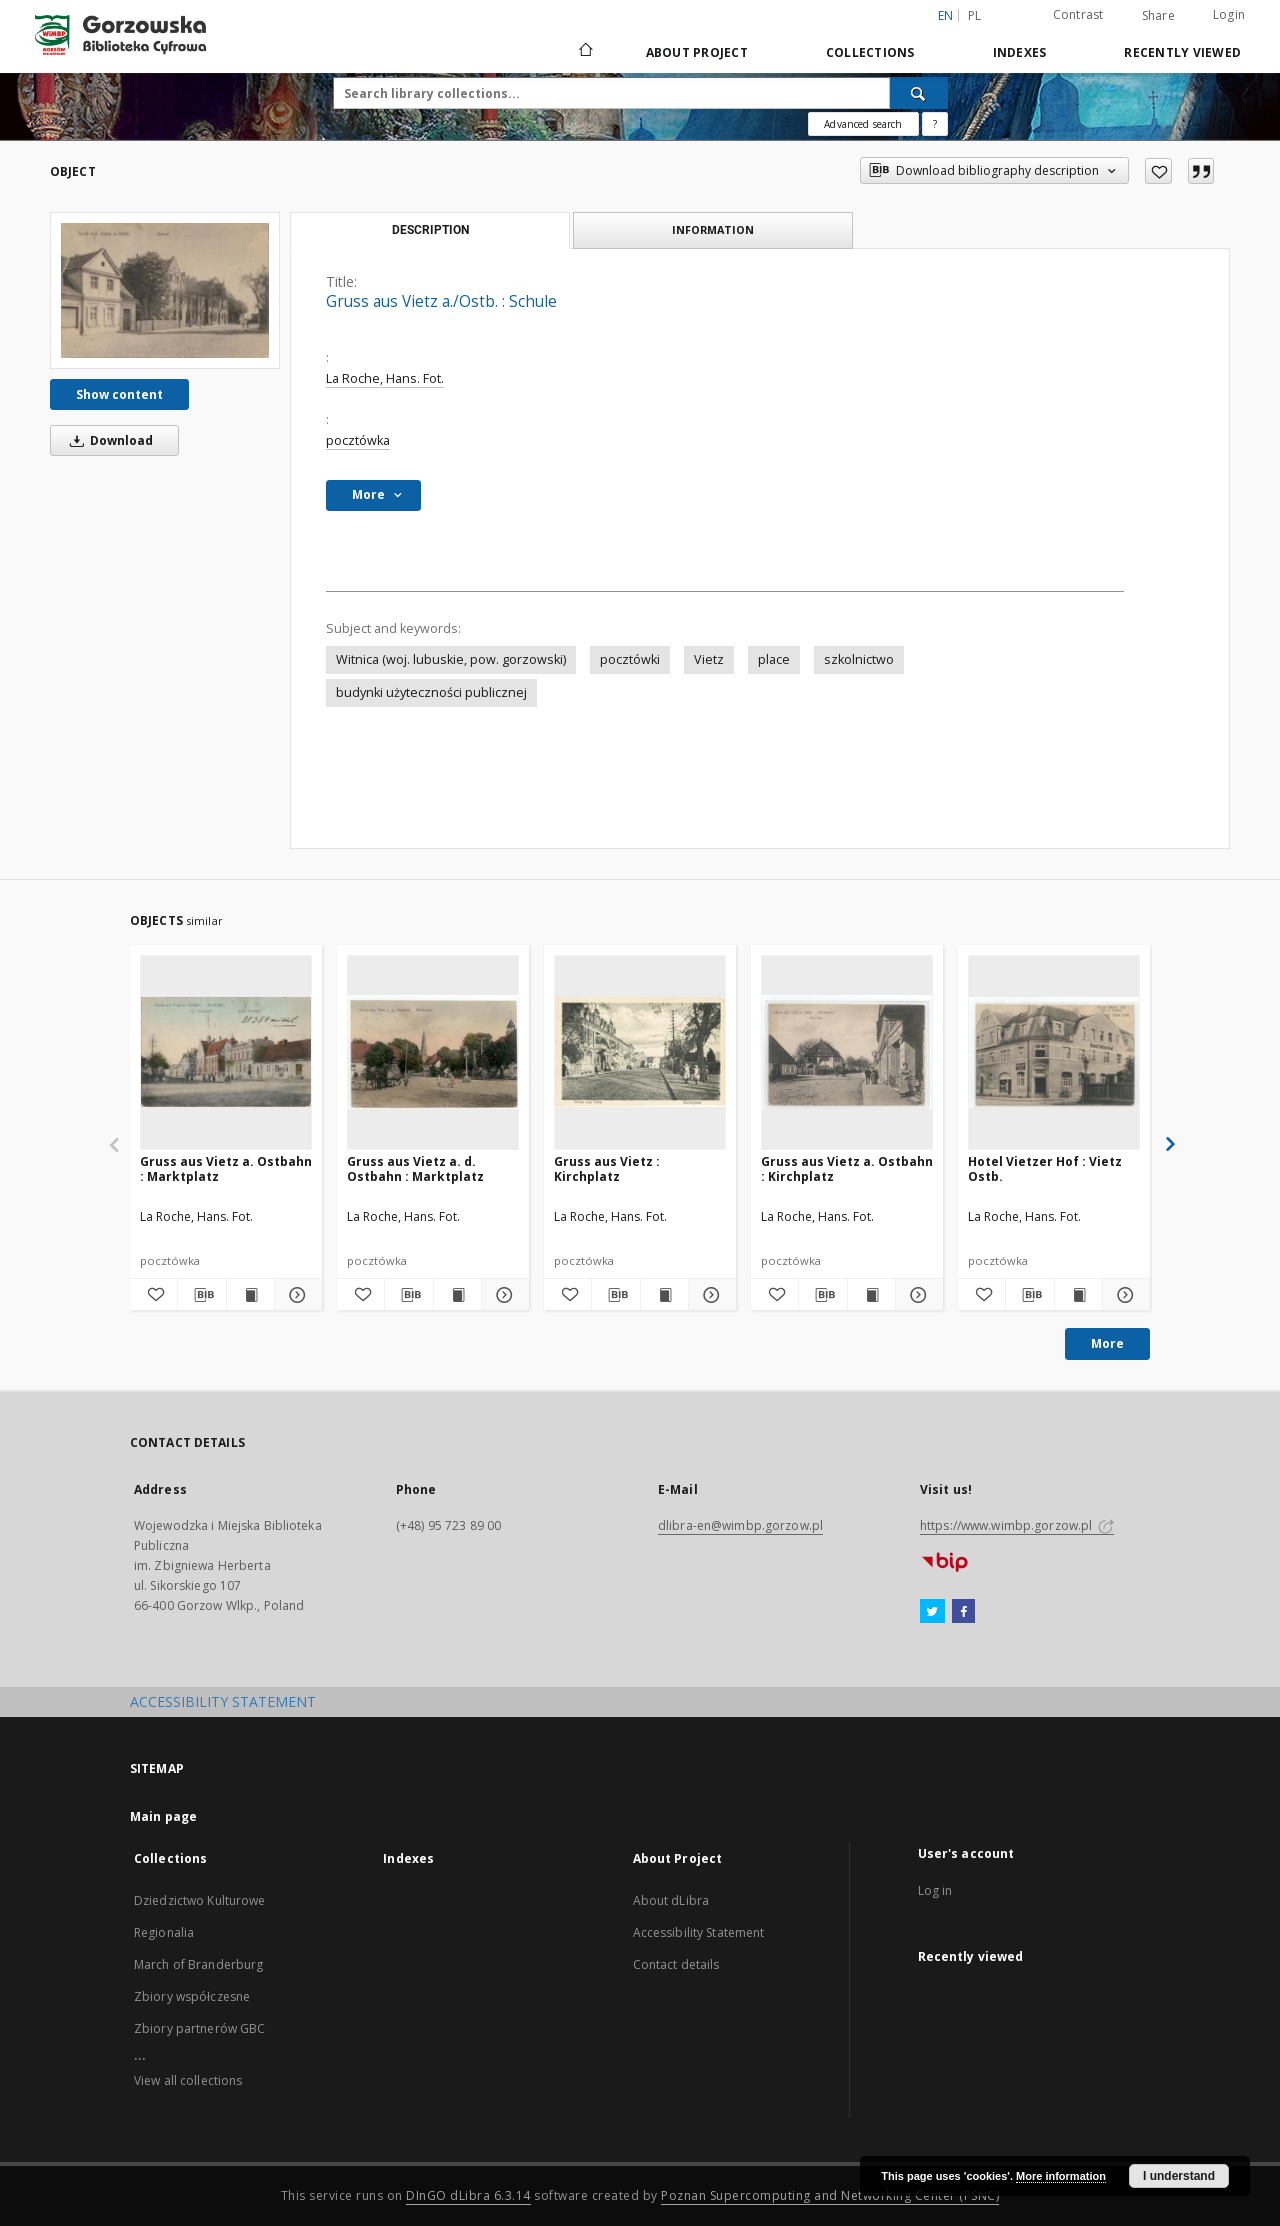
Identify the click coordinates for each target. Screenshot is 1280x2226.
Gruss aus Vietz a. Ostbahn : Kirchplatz (847, 1168)
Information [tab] (713, 229)
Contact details (676, 1964)
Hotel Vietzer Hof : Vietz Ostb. (1045, 1168)
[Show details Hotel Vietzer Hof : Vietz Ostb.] (1123, 1295)
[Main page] (584, 52)
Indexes (1020, 52)
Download (108, 440)
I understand (1179, 2176)
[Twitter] (932, 1612)
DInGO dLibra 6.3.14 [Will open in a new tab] (468, 2195)
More (1107, 1343)
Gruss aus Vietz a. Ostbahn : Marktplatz (226, 1168)
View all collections (188, 2080)
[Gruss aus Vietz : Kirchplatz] (640, 1052)
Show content (119, 394)
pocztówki (630, 659)
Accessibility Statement (699, 1932)
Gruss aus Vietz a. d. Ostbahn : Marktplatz (415, 1168)
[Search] (919, 93)
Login (1229, 14)
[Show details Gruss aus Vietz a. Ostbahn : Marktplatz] (295, 1295)
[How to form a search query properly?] (935, 124)
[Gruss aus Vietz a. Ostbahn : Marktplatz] (226, 1052)
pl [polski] (975, 15)
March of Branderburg (198, 1964)
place (774, 659)
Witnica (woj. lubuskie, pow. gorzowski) (451, 659)
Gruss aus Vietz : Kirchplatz (607, 1168)
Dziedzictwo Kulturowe (200, 1900)
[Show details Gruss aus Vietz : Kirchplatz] (709, 1295)
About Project (697, 52)
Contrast (1078, 14)
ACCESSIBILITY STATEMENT (223, 1701)
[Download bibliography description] (201, 1295)
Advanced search (863, 124)
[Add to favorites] (1158, 171)
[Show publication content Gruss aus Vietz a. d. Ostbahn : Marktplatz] (457, 1295)
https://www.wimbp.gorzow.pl (1017, 1525)
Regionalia (164, 1932)
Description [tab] (430, 230)
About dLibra (671, 1900)
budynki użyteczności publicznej (431, 692)
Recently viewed (1182, 52)
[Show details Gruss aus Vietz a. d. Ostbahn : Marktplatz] (502, 1295)
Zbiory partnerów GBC (199, 2028)
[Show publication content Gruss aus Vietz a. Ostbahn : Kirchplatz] (871, 1295)
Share (1158, 16)
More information (1061, 2176)
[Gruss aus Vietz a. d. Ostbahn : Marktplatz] (433, 1052)
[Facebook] (963, 1612)
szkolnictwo (859, 659)
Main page (163, 1816)
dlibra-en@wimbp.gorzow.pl (740, 1525)
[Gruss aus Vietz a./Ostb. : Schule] (165, 290)
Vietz (709, 659)
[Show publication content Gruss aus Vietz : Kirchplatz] (664, 1295)
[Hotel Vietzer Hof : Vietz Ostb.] (1054, 1052)
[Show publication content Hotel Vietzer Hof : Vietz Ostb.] (1078, 1295)
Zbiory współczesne (192, 1996)
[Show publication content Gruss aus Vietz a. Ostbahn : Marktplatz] (250, 1295)
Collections (870, 52)
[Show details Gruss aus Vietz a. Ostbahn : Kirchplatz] (916, 1295)
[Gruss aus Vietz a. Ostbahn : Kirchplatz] (847, 1052)
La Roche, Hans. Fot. (385, 378)
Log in (935, 1890)
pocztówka (358, 440)
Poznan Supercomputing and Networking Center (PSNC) (830, 2195)
